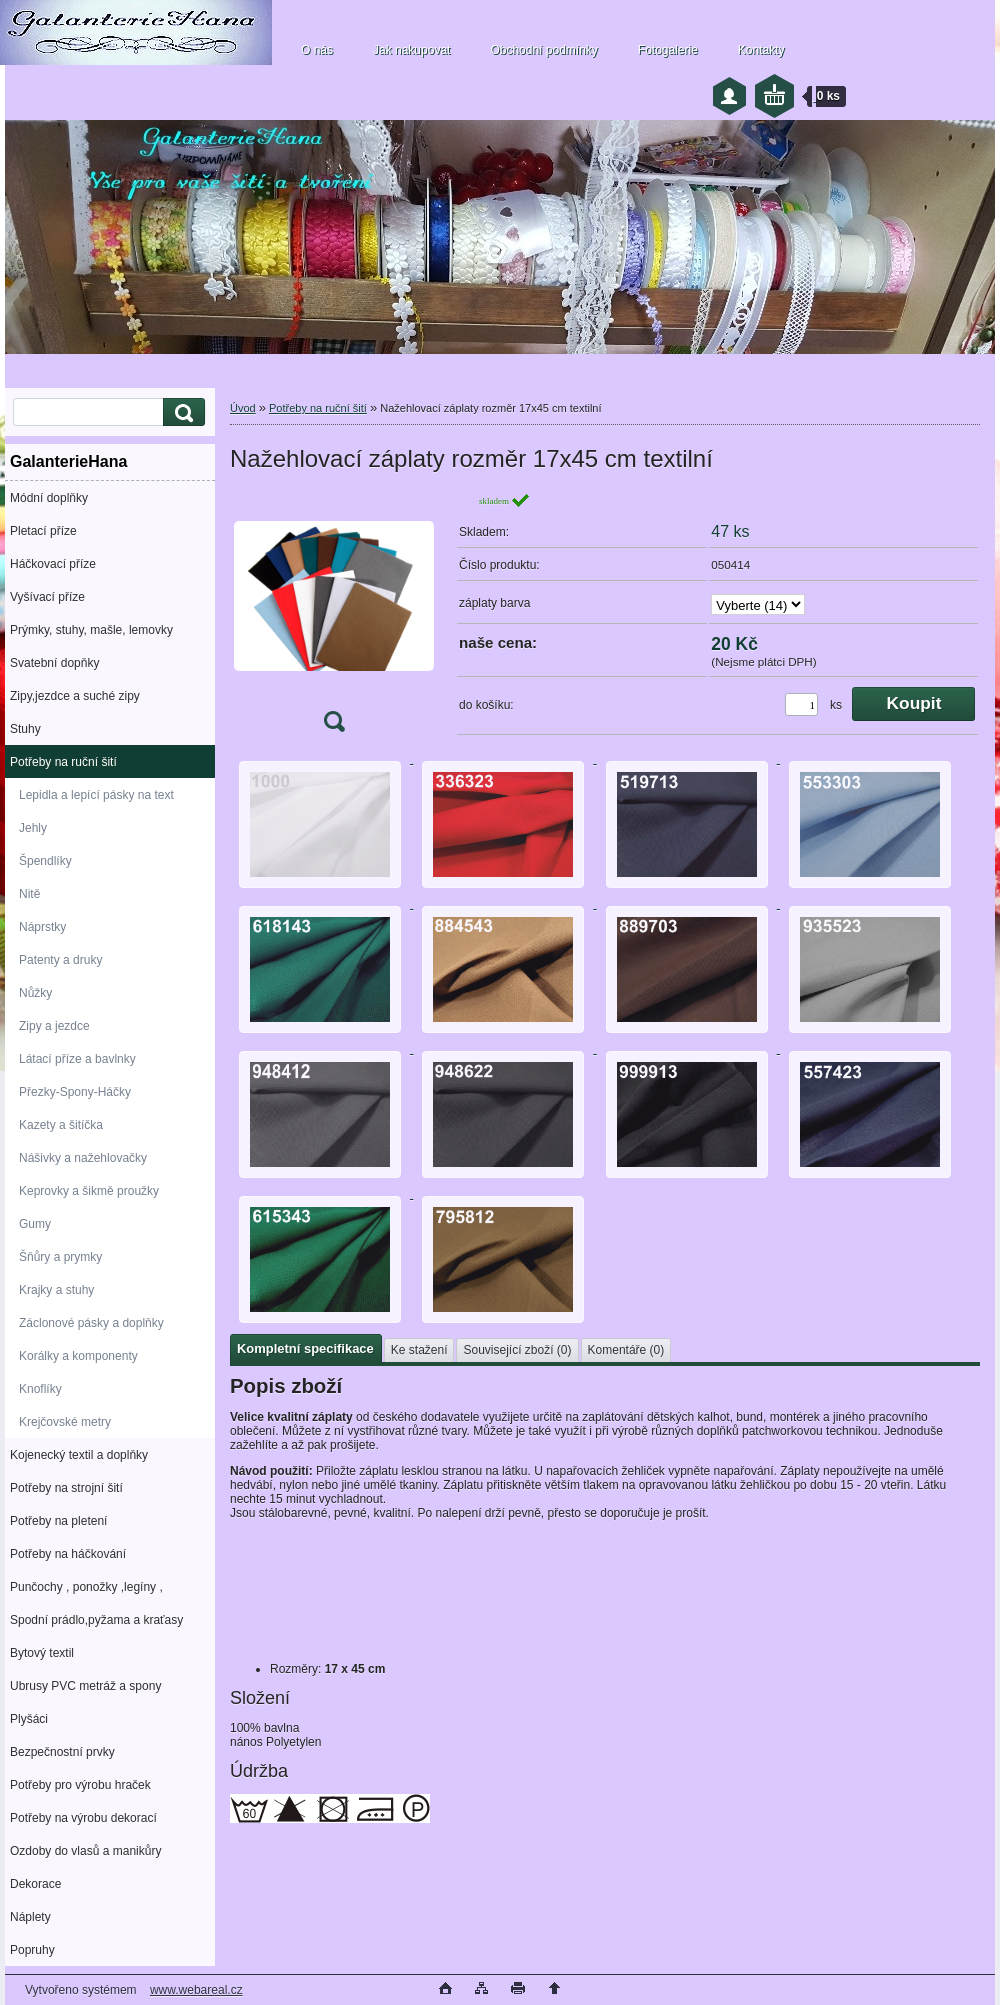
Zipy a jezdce (54, 1026)
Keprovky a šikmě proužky (89, 1191)
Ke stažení (419, 1350)
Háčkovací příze (53, 564)
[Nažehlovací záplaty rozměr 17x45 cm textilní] (334, 618)
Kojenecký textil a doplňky (79, 1455)
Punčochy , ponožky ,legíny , (86, 1587)
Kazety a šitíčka (61, 1125)
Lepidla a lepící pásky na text (96, 795)
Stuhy (25, 729)
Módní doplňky (49, 498)
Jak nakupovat (411, 50)
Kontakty (761, 50)
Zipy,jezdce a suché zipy (75, 696)
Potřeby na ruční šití (63, 762)
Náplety (30, 1917)
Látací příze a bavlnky (77, 1059)
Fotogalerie (668, 50)
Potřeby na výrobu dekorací (83, 1818)
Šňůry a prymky (60, 1257)
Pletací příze (43, 531)
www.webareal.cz (196, 1990)
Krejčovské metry (65, 1422)
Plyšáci (29, 1719)
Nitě (29, 894)
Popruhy (32, 1950)
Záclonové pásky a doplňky (91, 1323)
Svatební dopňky (54, 663)
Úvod (243, 408)
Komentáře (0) (626, 1350)
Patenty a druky (60, 960)
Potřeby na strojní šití (66, 1488)
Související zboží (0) (517, 1350)
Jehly (33, 828)
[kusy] (801, 704)
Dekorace (35, 1884)
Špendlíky (45, 861)
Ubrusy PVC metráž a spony (85, 1686)
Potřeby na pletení (58, 1521)
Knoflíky (40, 1389)
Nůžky (35, 993)
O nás (317, 50)
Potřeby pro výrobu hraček (80, 1785)
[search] (181, 412)
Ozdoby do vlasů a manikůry (85, 1851)
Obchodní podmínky (543, 50)
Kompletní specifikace (305, 1348)
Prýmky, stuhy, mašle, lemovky (91, 630)
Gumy (35, 1224)
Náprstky (42, 927)
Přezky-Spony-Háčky (75, 1092)
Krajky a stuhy (56, 1290)
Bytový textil (42, 1653)
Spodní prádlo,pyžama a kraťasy (96, 1620)
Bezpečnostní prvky (62, 1752)
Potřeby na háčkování (68, 1554)
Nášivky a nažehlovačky (83, 1158)
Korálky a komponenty (78, 1356)
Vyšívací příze (47, 597)
